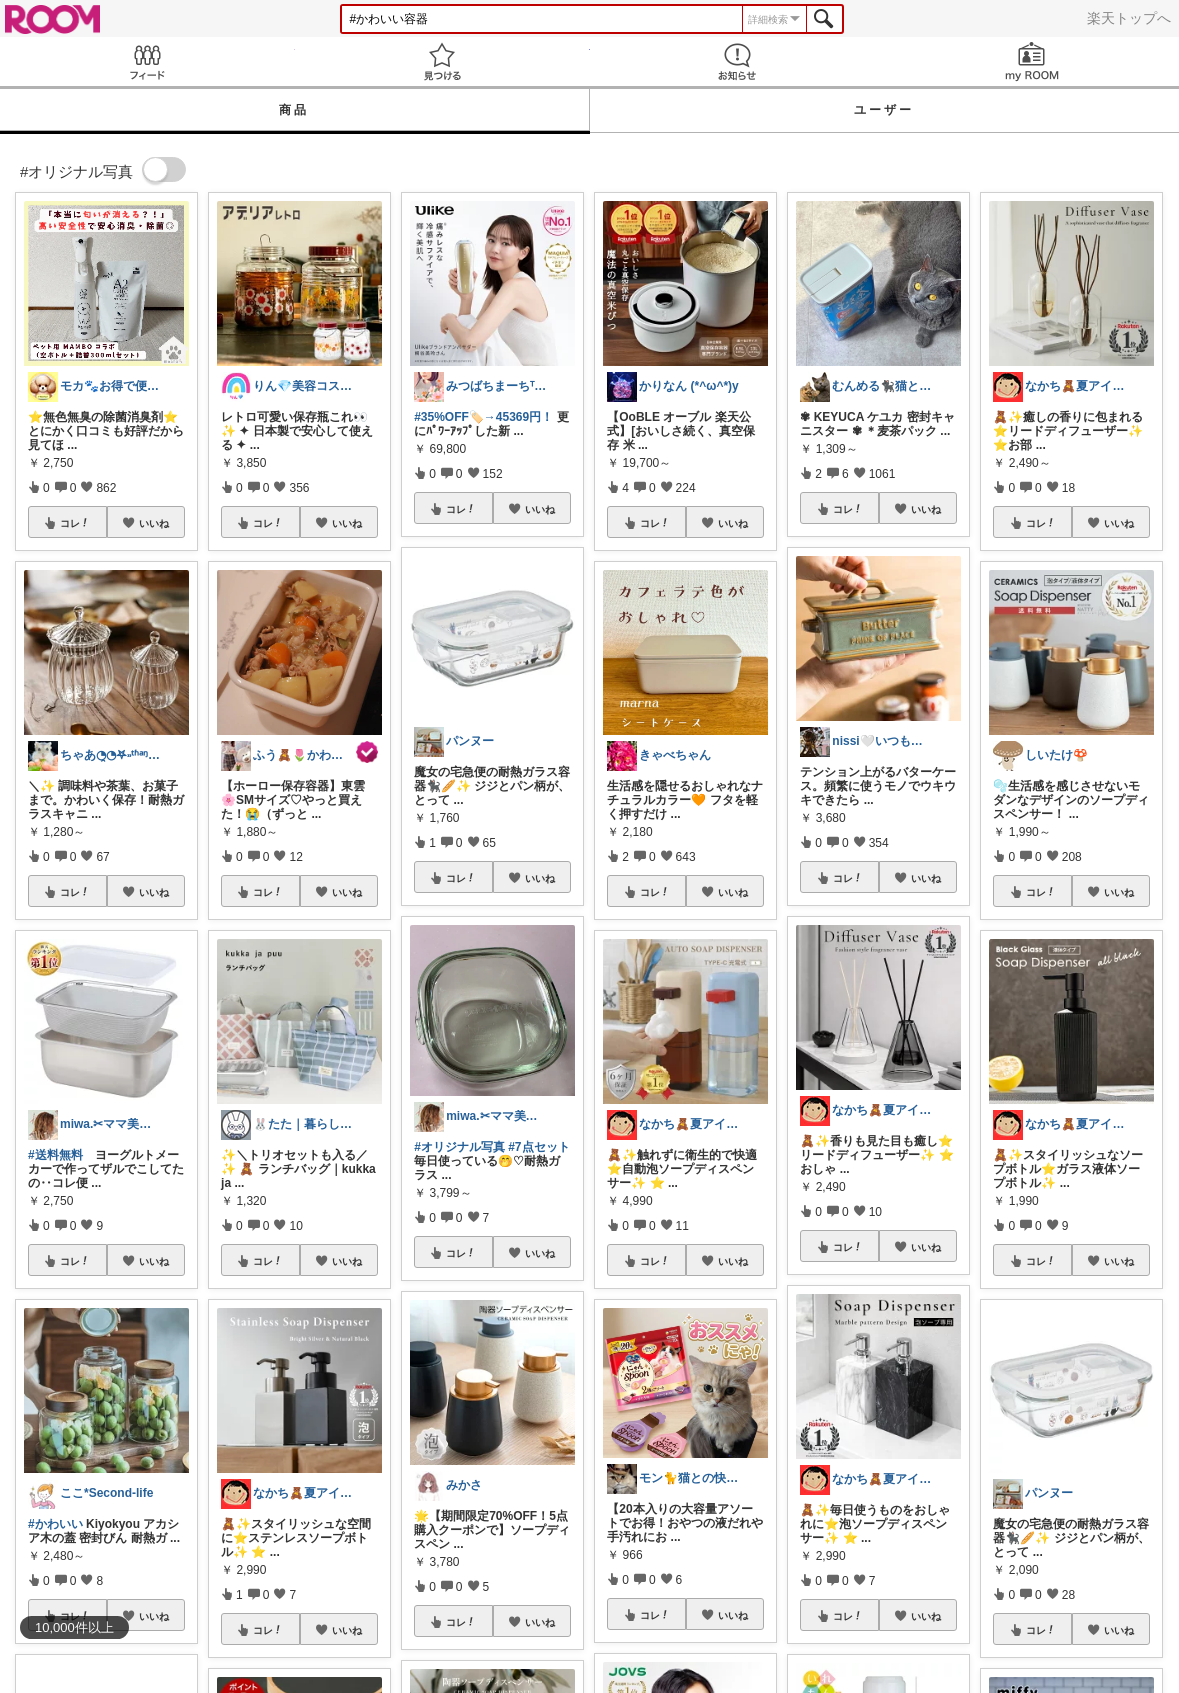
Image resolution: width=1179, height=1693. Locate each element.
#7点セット (538, 1147)
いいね (154, 523)
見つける (442, 61)
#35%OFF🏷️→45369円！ (483, 417)
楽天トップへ (1129, 18)
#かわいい (55, 1524)
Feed (147, 61)
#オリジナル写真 (459, 1147)
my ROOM (1031, 61)
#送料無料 (55, 1155)
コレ (75, 523)
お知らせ (737, 61)
